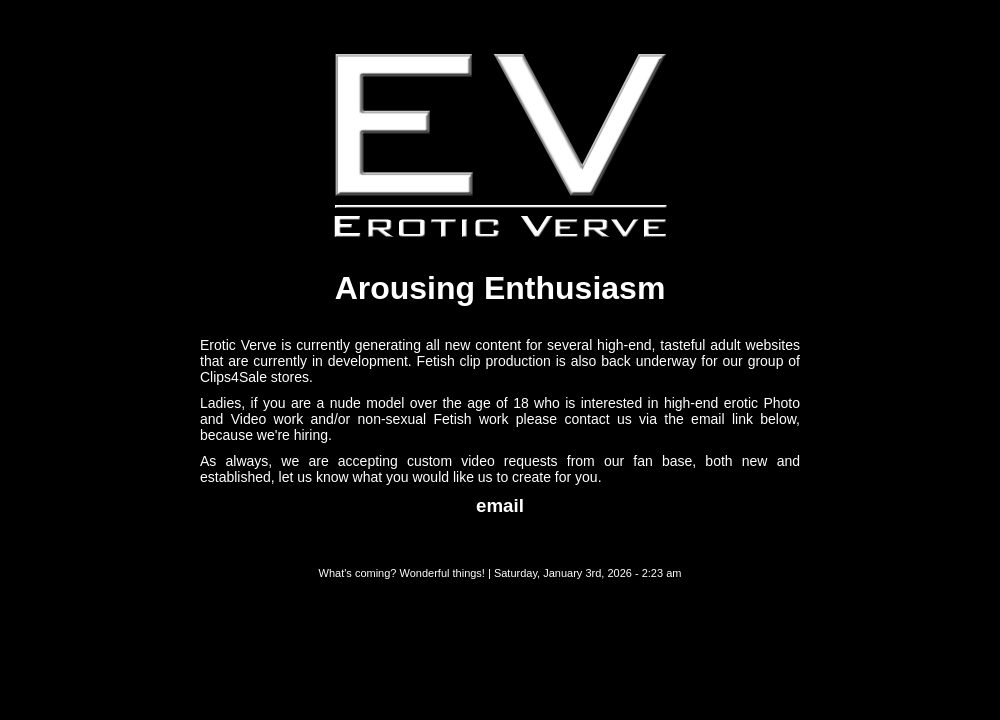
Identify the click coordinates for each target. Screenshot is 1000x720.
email (500, 505)
